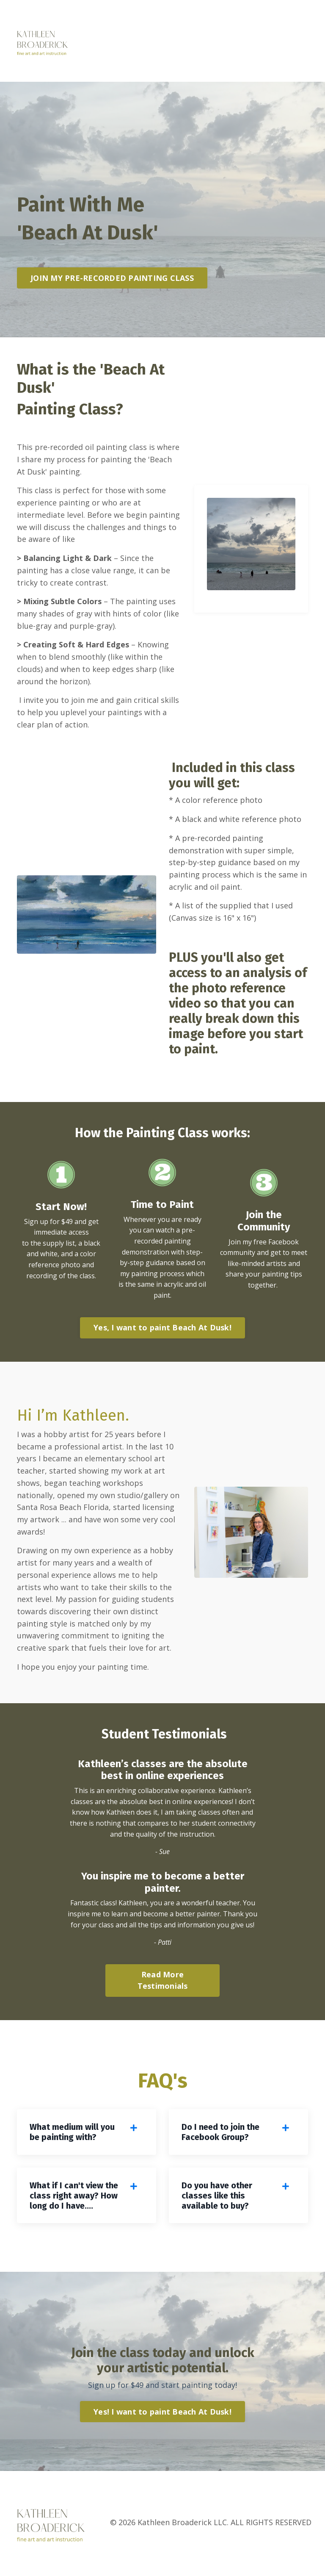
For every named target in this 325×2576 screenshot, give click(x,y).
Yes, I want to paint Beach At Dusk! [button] (162, 1328)
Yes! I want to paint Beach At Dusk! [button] (162, 2414)
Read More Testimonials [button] (163, 1982)
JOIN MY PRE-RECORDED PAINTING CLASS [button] (112, 277)
